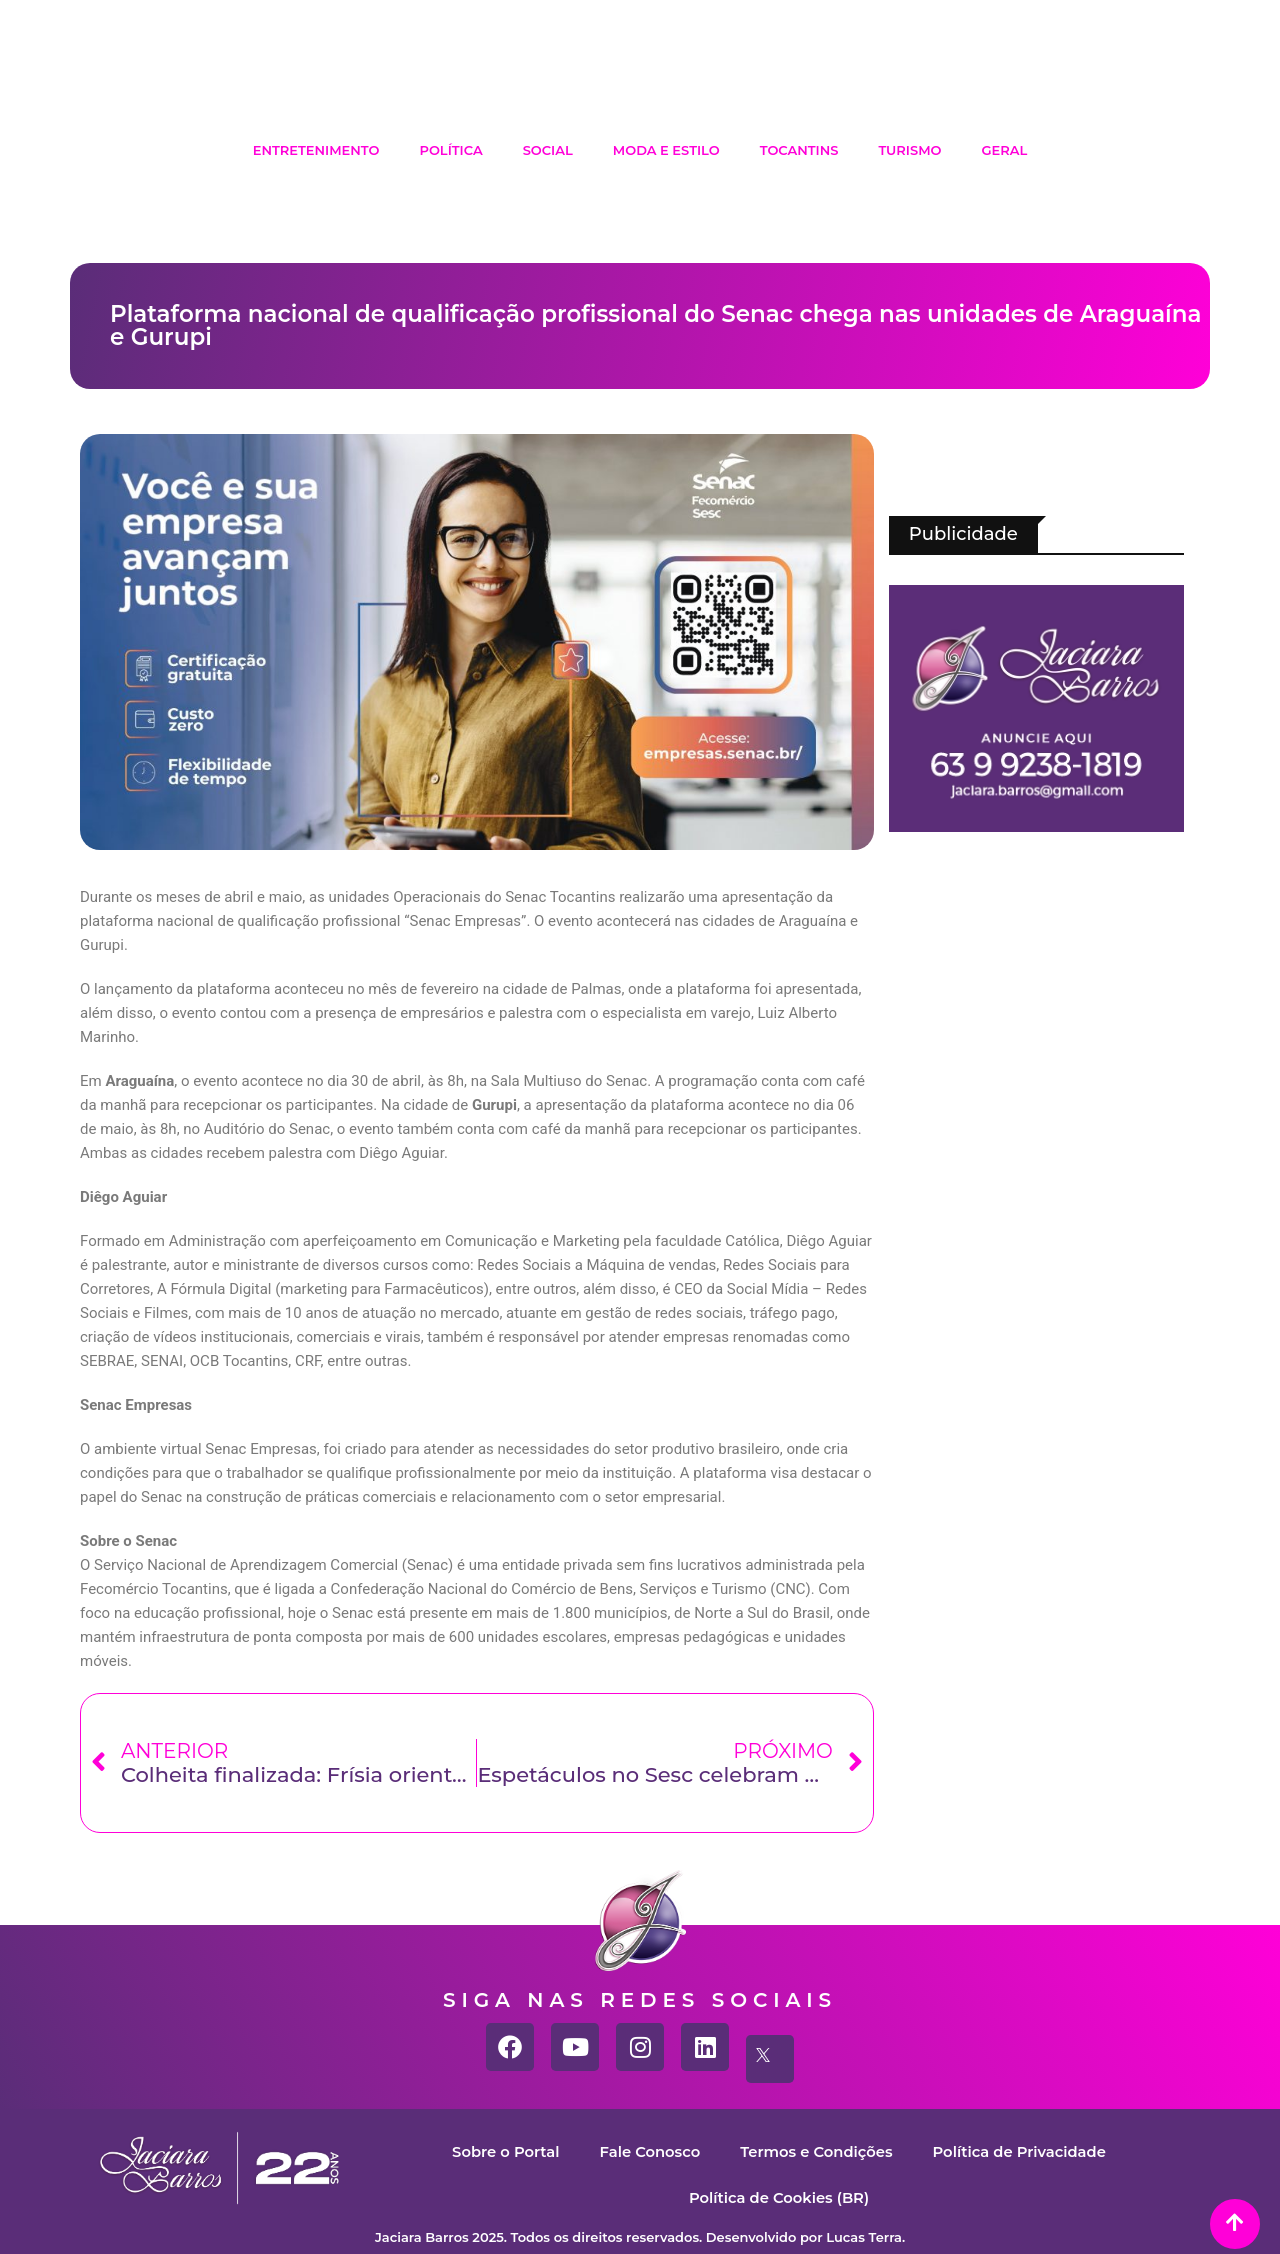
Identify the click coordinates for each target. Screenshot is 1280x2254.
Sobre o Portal (502, 2151)
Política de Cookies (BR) (778, 2197)
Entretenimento (316, 150)
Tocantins (799, 150)
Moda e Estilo (666, 150)
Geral (1005, 150)
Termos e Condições (816, 2151)
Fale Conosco (648, 2151)
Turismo (909, 150)
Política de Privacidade (1022, 2151)
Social (548, 150)
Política (450, 150)
